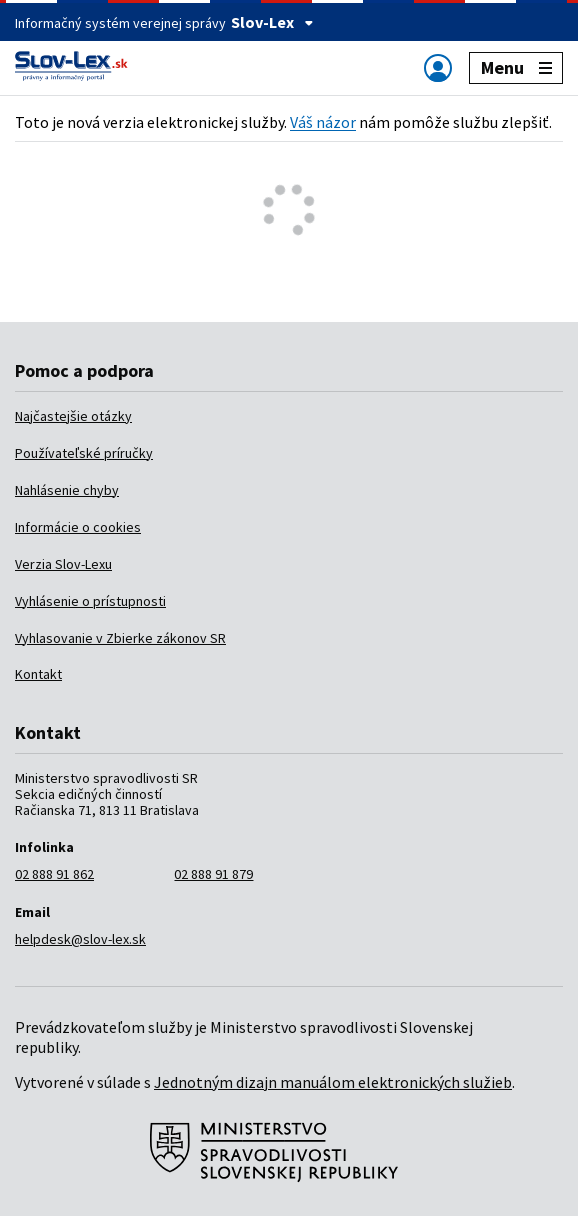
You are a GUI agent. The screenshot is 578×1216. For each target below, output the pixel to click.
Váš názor (323, 122)
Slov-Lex (272, 22)
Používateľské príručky (84, 453)
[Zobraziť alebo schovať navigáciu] (438, 67)
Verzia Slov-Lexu (63, 564)
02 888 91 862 (54, 874)
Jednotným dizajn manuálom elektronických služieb (333, 1082)
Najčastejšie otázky (73, 416)
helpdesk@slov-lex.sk (80, 939)
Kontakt (38, 674)
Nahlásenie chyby (67, 490)
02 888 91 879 (213, 874)
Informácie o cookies (78, 527)
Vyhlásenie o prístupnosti (90, 601)
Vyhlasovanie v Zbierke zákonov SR (120, 638)
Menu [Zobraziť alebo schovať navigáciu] (516, 67)
